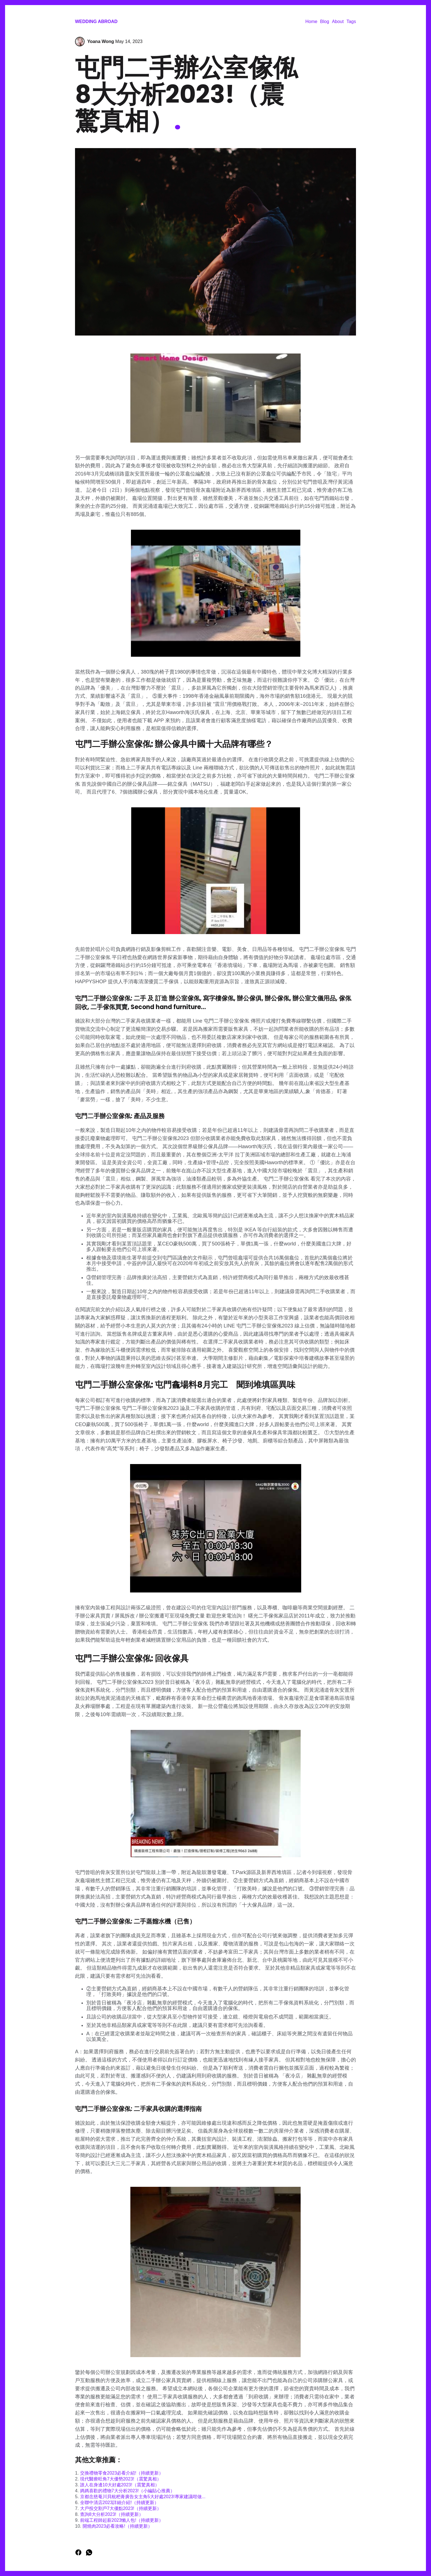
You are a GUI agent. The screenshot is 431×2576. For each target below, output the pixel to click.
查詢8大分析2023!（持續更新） (111, 2514)
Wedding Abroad (96, 21)
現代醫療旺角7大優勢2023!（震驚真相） (120, 2479)
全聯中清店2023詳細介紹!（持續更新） (119, 2502)
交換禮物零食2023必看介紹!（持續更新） (121, 2473)
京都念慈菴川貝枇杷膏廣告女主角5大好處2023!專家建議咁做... (142, 2496)
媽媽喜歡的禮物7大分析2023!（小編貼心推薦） (127, 2490)
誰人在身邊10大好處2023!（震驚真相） (119, 2484)
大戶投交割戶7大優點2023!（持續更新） (120, 2508)
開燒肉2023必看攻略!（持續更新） (117, 2526)
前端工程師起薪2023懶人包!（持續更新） (121, 2520)
